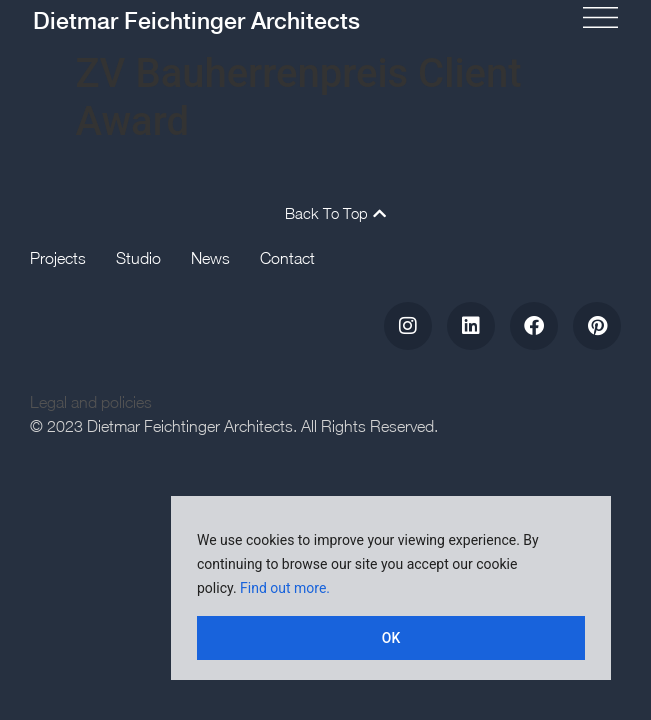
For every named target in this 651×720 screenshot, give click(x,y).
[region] (391, 588)
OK (391, 638)
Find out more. (285, 588)
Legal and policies (91, 402)
